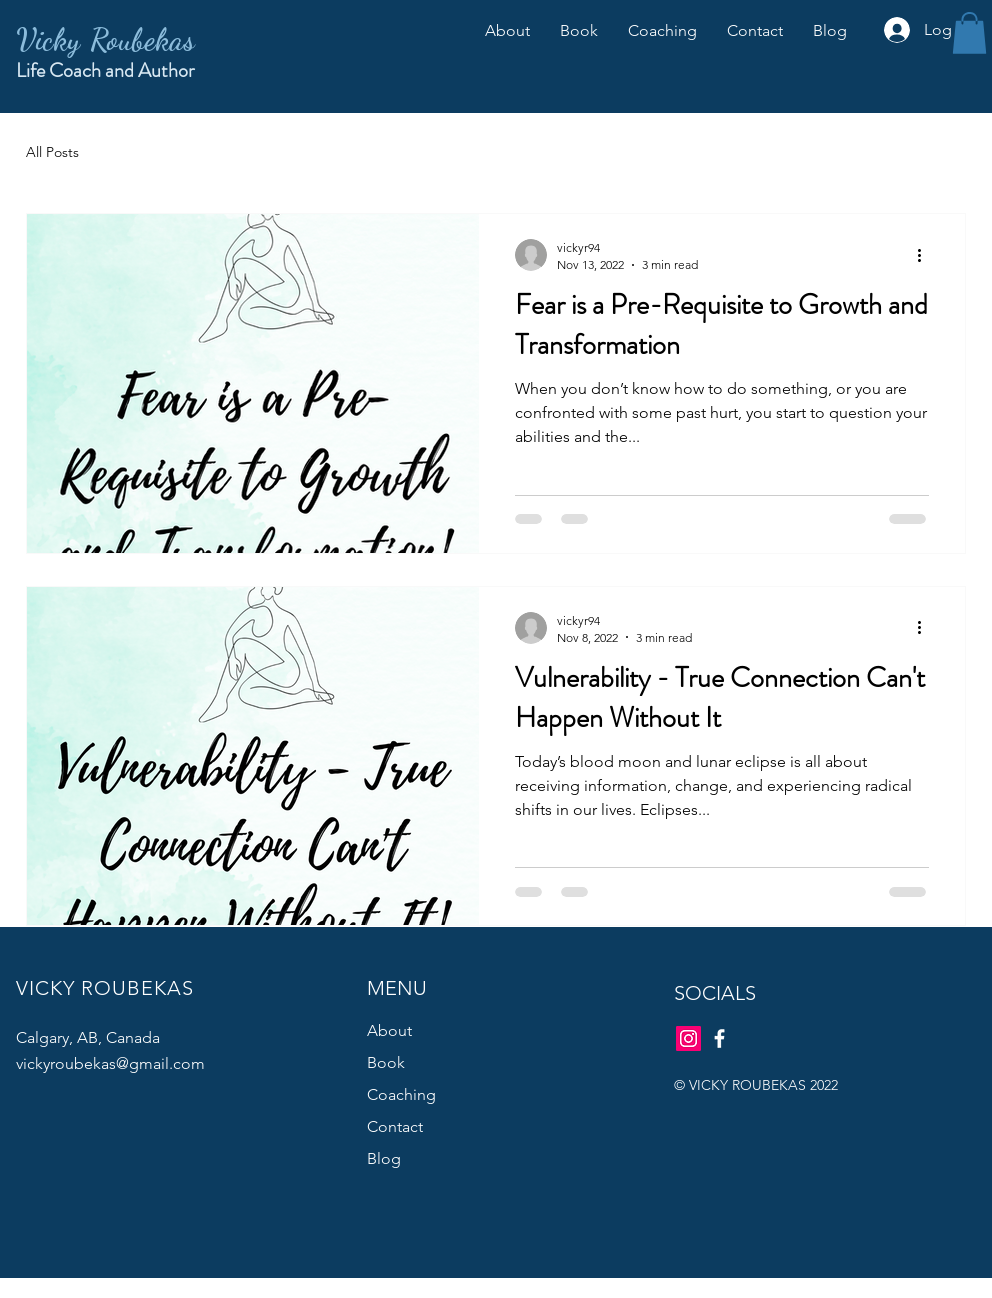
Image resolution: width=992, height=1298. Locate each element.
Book (386, 1062)
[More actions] (926, 255)
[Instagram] (688, 1038)
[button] (969, 33)
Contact (395, 1126)
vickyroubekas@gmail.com (110, 1063)
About (389, 1030)
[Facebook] (719, 1038)
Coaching (401, 1094)
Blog (384, 1158)
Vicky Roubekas (105, 39)
